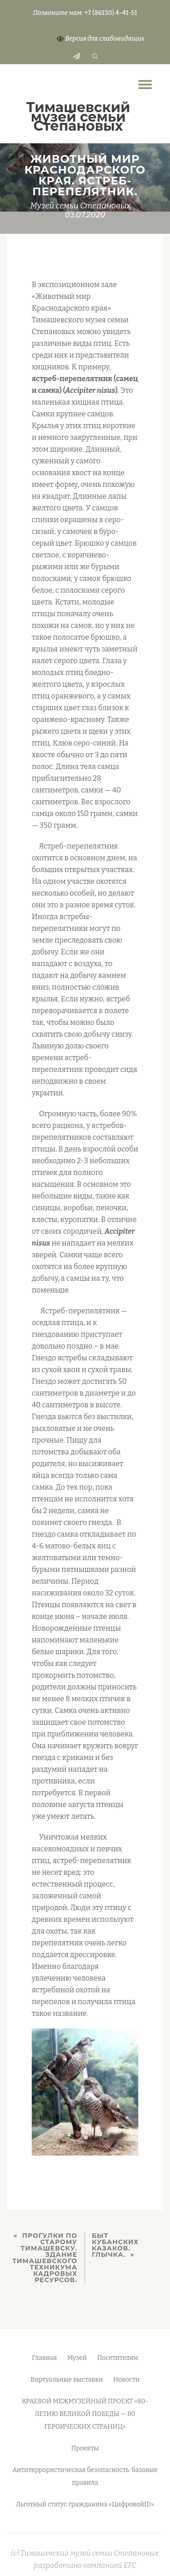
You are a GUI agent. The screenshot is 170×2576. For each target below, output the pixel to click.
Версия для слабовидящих (101, 38)
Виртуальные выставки (66, 2379)
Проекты (85, 2448)
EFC (130, 2565)
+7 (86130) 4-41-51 (110, 13)
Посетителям (117, 2358)
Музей (77, 2358)
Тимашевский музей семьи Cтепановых (78, 116)
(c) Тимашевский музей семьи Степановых (85, 2553)
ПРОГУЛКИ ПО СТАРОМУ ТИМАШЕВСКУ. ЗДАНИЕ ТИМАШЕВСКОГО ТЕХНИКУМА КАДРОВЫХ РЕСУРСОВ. (44, 2257)
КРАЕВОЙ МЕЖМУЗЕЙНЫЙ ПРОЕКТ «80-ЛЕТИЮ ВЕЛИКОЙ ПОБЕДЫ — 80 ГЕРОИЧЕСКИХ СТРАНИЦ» (85, 2413)
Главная (44, 2358)
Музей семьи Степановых (80, 206)
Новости (126, 2379)
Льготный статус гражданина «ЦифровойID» (85, 2504)
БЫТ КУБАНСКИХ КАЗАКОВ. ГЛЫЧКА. (115, 2245)
